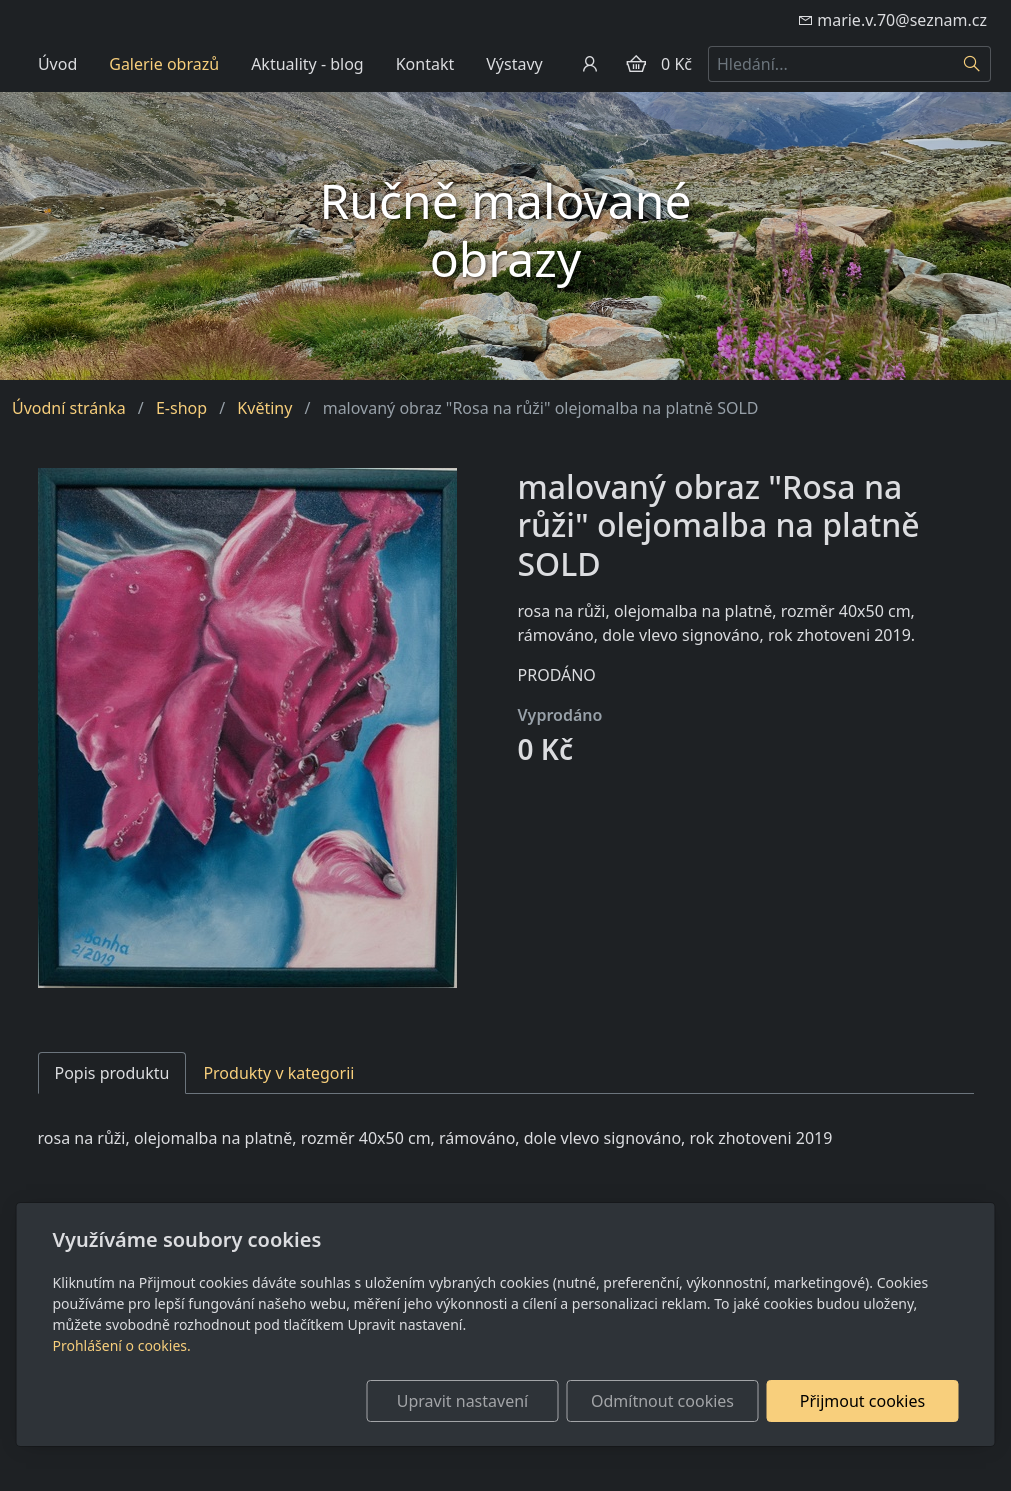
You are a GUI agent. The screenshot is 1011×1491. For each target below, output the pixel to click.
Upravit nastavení (462, 1401)
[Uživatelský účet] (590, 64)
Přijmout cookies (862, 1401)
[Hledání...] (831, 64)
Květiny (264, 408)
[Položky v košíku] (636, 64)
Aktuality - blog (307, 64)
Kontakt (425, 64)
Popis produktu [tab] (112, 1073)
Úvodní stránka (69, 408)
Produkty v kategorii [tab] (278, 1073)
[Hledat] (972, 64)
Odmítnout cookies (662, 1401)
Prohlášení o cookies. (122, 1345)
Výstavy (514, 64)
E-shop (181, 408)
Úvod (57, 64)
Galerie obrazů (164, 64)
